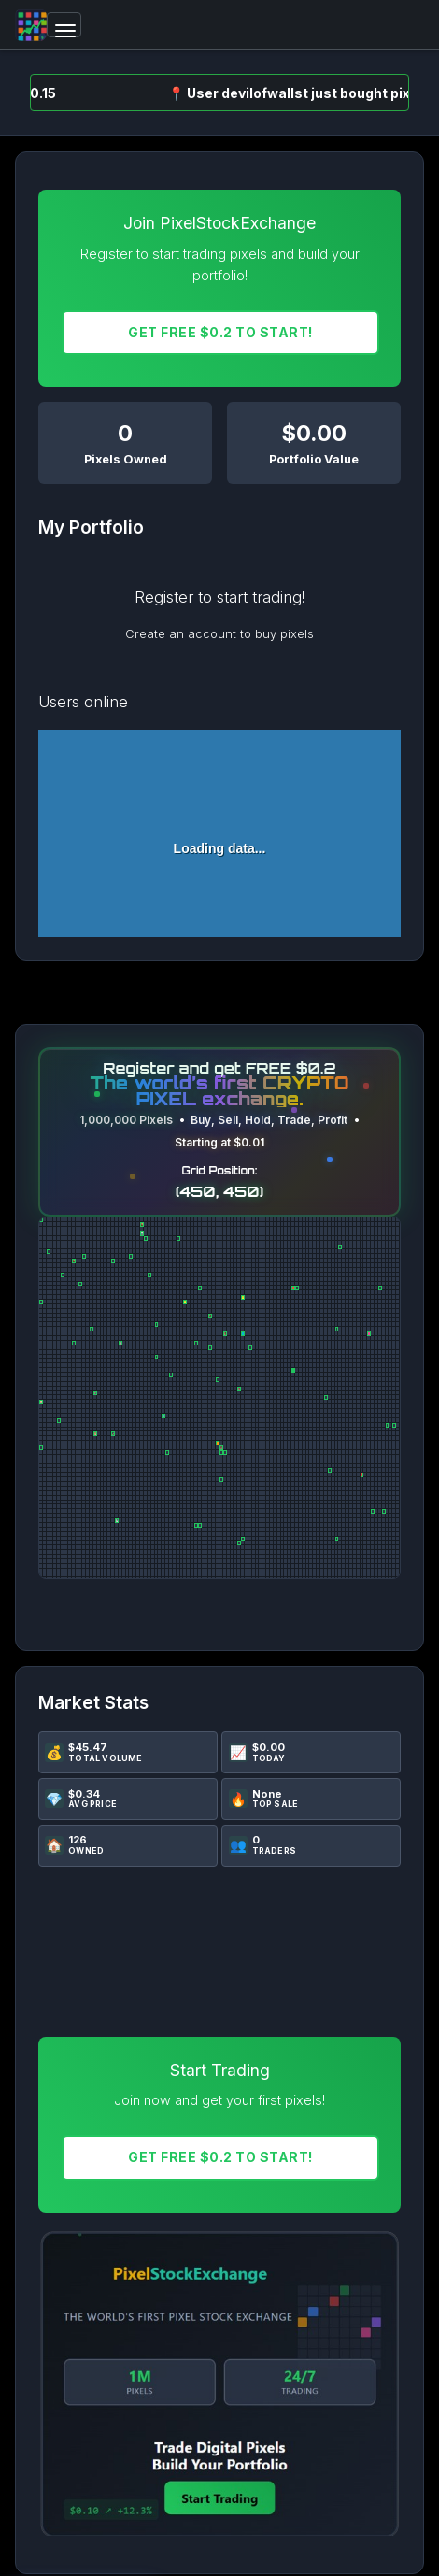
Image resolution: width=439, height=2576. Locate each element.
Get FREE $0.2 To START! (220, 332)
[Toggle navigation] (64, 24)
